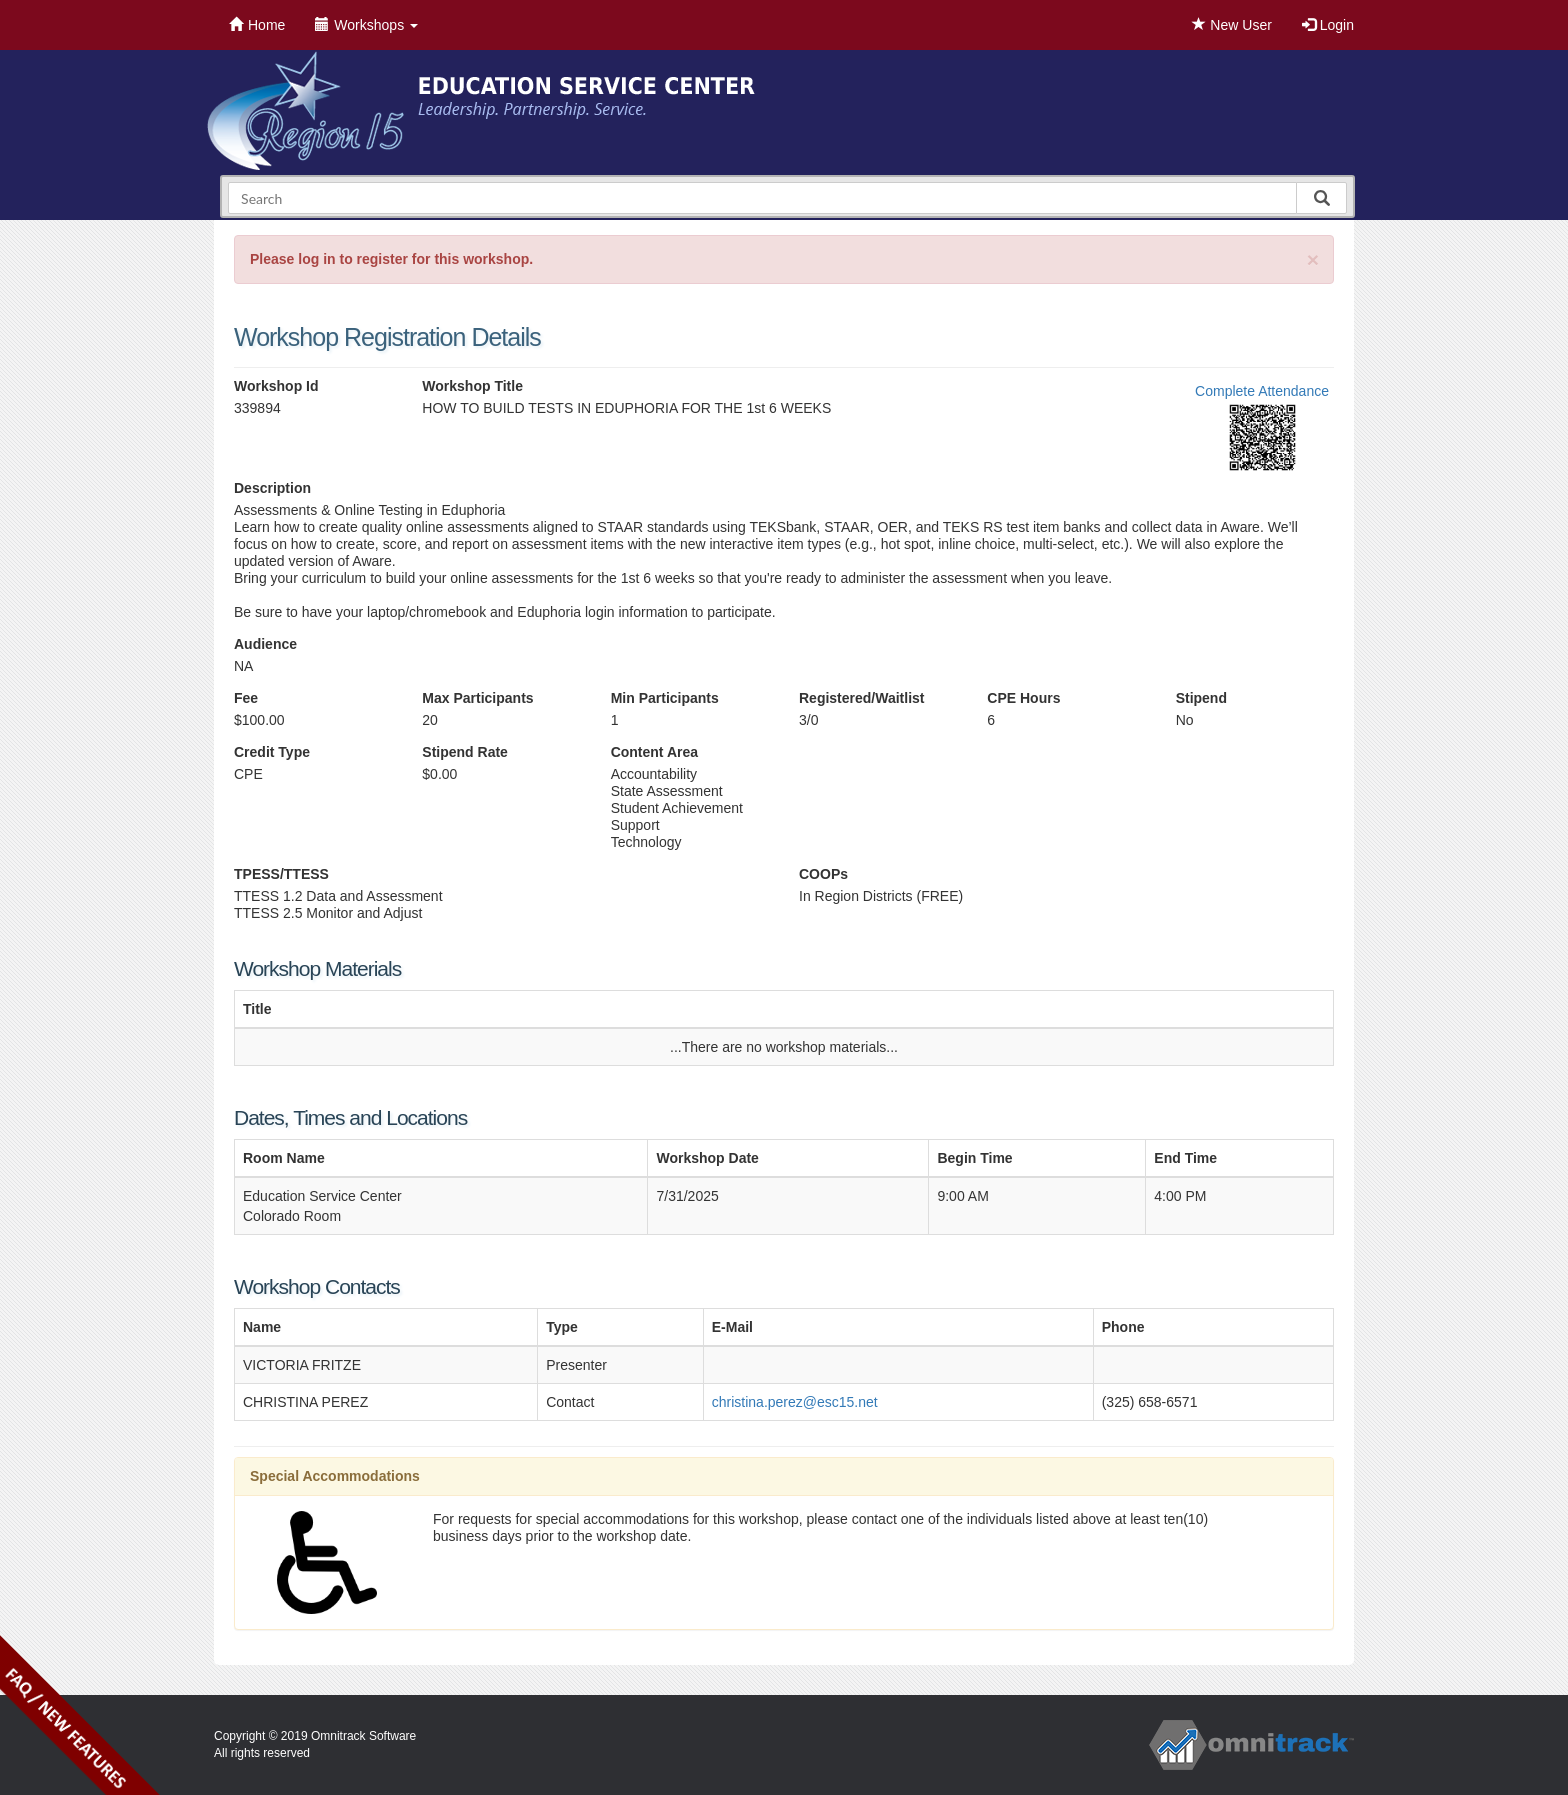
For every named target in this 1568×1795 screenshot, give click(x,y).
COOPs (823, 874)
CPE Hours (1023, 698)
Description (272, 488)
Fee (246, 698)
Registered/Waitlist (862, 698)
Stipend (1201, 698)
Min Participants (665, 698)
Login (1328, 25)
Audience (265, 644)
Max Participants (477, 698)
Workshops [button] (366, 25)
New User (1231, 25)
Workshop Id (276, 386)
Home (257, 25)
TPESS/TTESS (281, 874)
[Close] (1313, 259)
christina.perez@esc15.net (795, 1402)
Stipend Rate (465, 752)
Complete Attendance (1262, 391)
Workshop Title (472, 386)
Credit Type (272, 752)
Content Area (654, 752)
